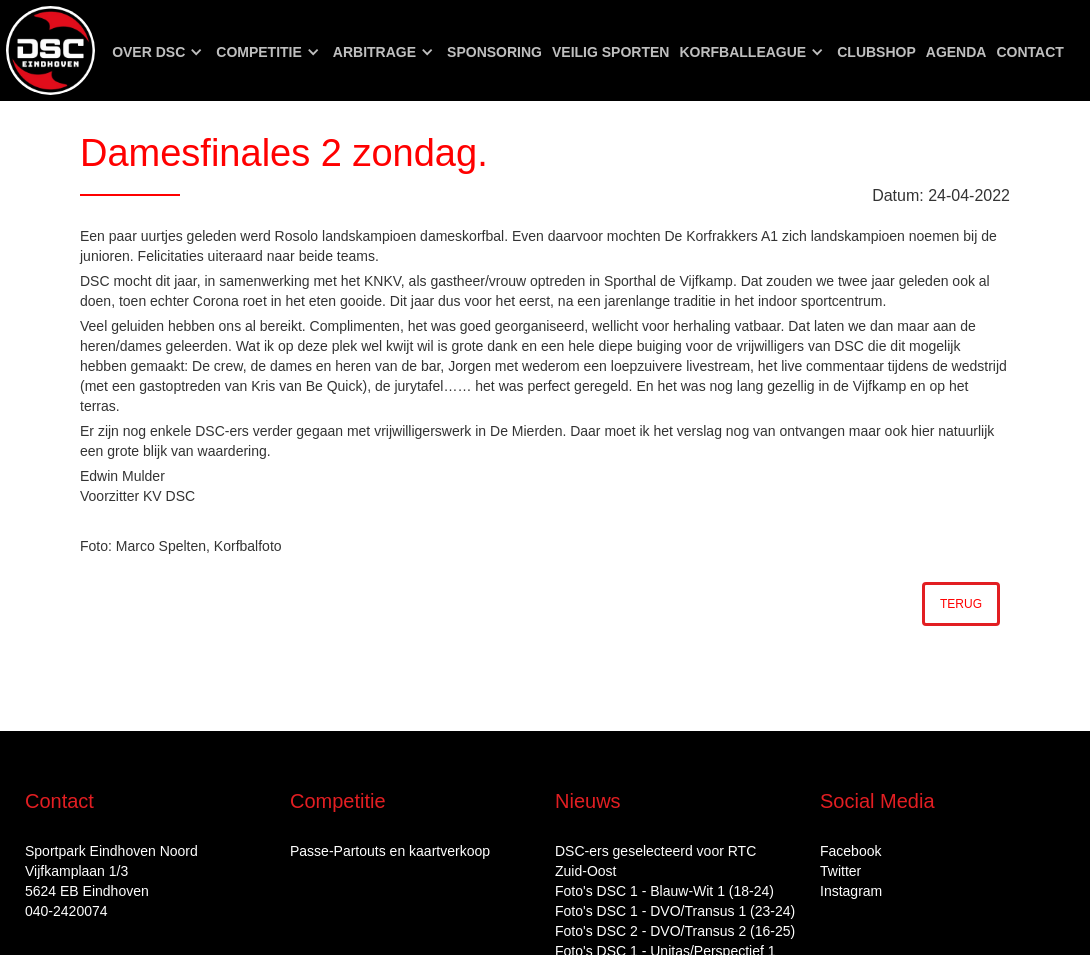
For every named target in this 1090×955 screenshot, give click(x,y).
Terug (961, 604)
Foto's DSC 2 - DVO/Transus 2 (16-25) (675, 931)
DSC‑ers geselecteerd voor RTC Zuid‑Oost (655, 861)
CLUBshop (876, 52)
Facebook (850, 851)
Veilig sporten (610, 52)
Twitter (840, 871)
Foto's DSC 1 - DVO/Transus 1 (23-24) (675, 911)
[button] (159, 52)
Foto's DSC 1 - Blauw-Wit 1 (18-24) (664, 891)
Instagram (851, 891)
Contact (1029, 52)
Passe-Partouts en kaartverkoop (390, 851)
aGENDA (956, 52)
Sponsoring (494, 52)
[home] (50, 50)
